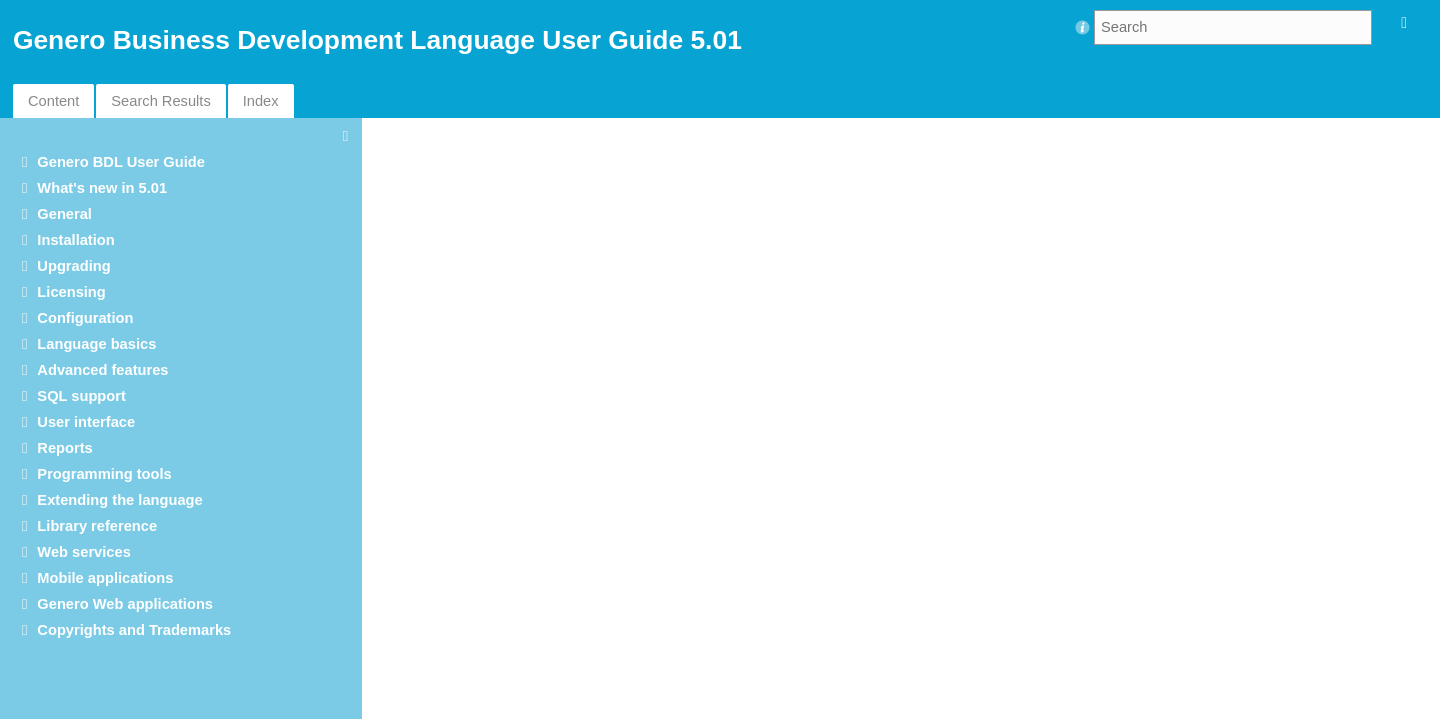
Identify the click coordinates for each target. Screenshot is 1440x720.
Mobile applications (105, 578)
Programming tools (104, 474)
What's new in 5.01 (102, 188)
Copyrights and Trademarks (134, 630)
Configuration (85, 318)
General (64, 214)
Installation (75, 240)
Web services (83, 552)
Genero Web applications (125, 604)
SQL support (81, 396)
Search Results (160, 101)
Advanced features (102, 370)
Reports (64, 448)
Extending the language (119, 500)
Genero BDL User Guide (121, 162)
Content (53, 101)
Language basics (96, 344)
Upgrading (73, 266)
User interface (86, 422)
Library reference (97, 526)
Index (261, 101)
